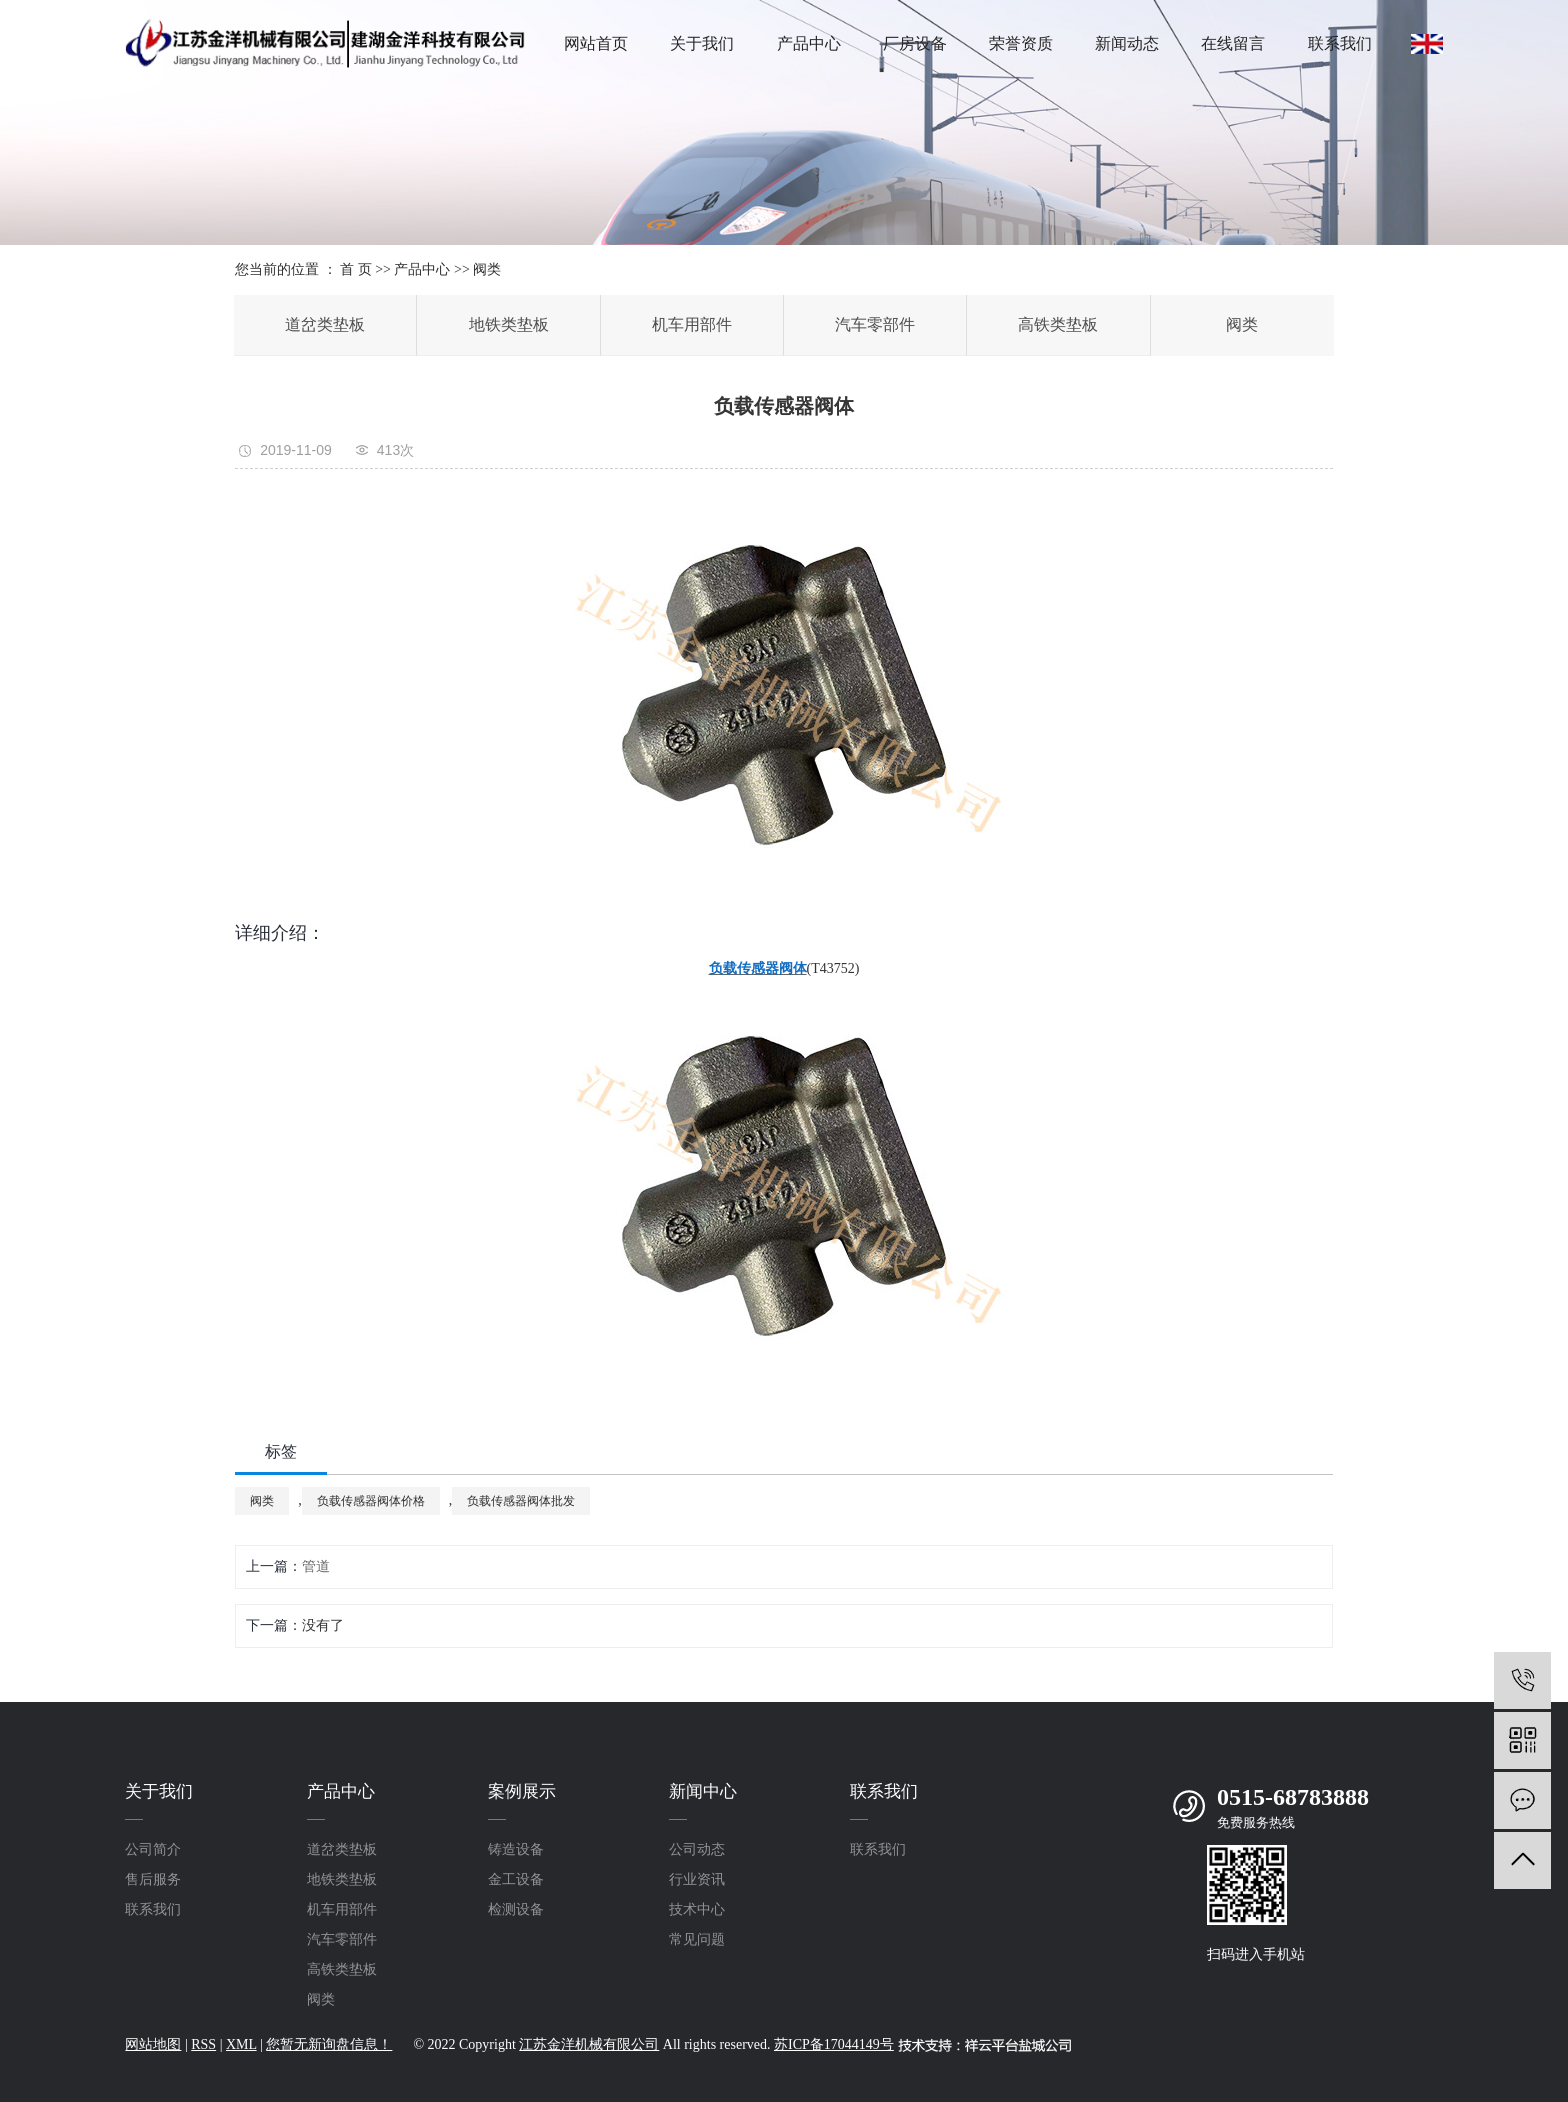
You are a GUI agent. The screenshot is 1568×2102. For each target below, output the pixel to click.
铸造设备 (516, 1849)
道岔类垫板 (325, 324)
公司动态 (697, 1849)
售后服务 (153, 1879)
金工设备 (516, 1879)
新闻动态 (1127, 43)
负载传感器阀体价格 (371, 1501)
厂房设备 (915, 43)
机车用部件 (692, 324)
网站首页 (596, 43)
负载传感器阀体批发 (521, 1501)
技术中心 (697, 1909)
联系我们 (1340, 43)
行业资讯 (697, 1879)
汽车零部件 (875, 324)
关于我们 (702, 43)
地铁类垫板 (509, 324)
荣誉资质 (1021, 43)
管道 (316, 1566)
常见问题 (697, 1939)
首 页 (356, 269)
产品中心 (809, 43)
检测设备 (516, 1909)
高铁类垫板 (1058, 324)
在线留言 (1233, 43)
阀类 (487, 269)
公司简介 (153, 1849)
